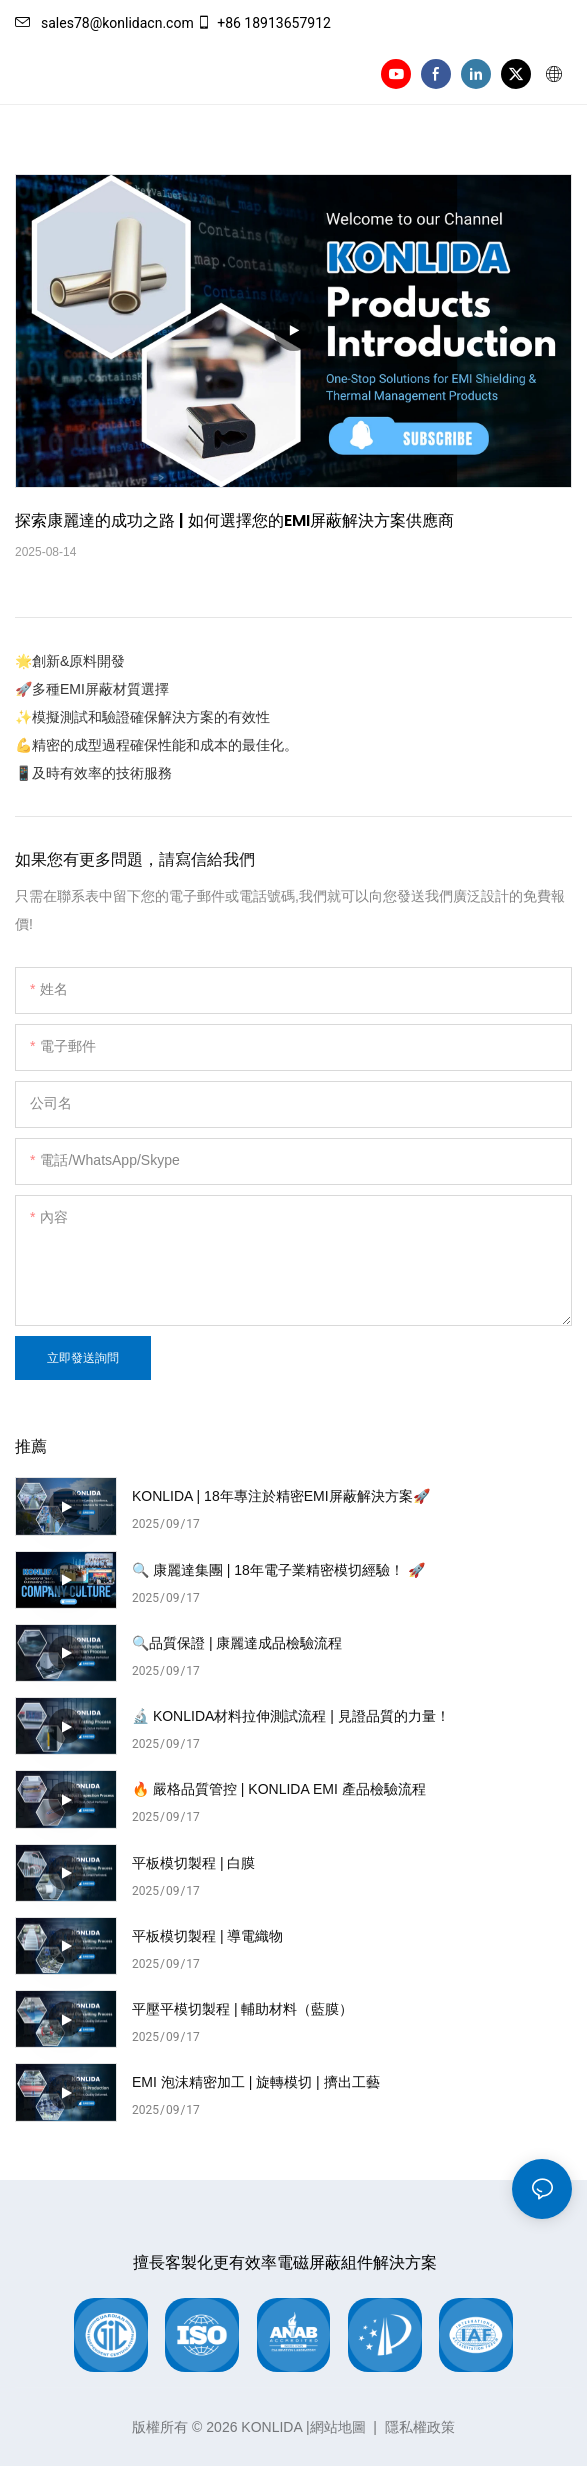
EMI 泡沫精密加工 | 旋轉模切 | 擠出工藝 (256, 2082)
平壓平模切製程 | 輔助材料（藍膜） (242, 2009)
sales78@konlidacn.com (104, 23)
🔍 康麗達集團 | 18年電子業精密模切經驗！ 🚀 (278, 1570)
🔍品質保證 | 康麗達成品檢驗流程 (237, 1643)
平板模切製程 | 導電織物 (207, 1936)
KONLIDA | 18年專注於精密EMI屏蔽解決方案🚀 (281, 1496)
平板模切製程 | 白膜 (193, 1863)
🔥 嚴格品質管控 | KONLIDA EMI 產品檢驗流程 (279, 1789)
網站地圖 (338, 2427)
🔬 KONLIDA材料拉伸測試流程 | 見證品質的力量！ (291, 1716)
